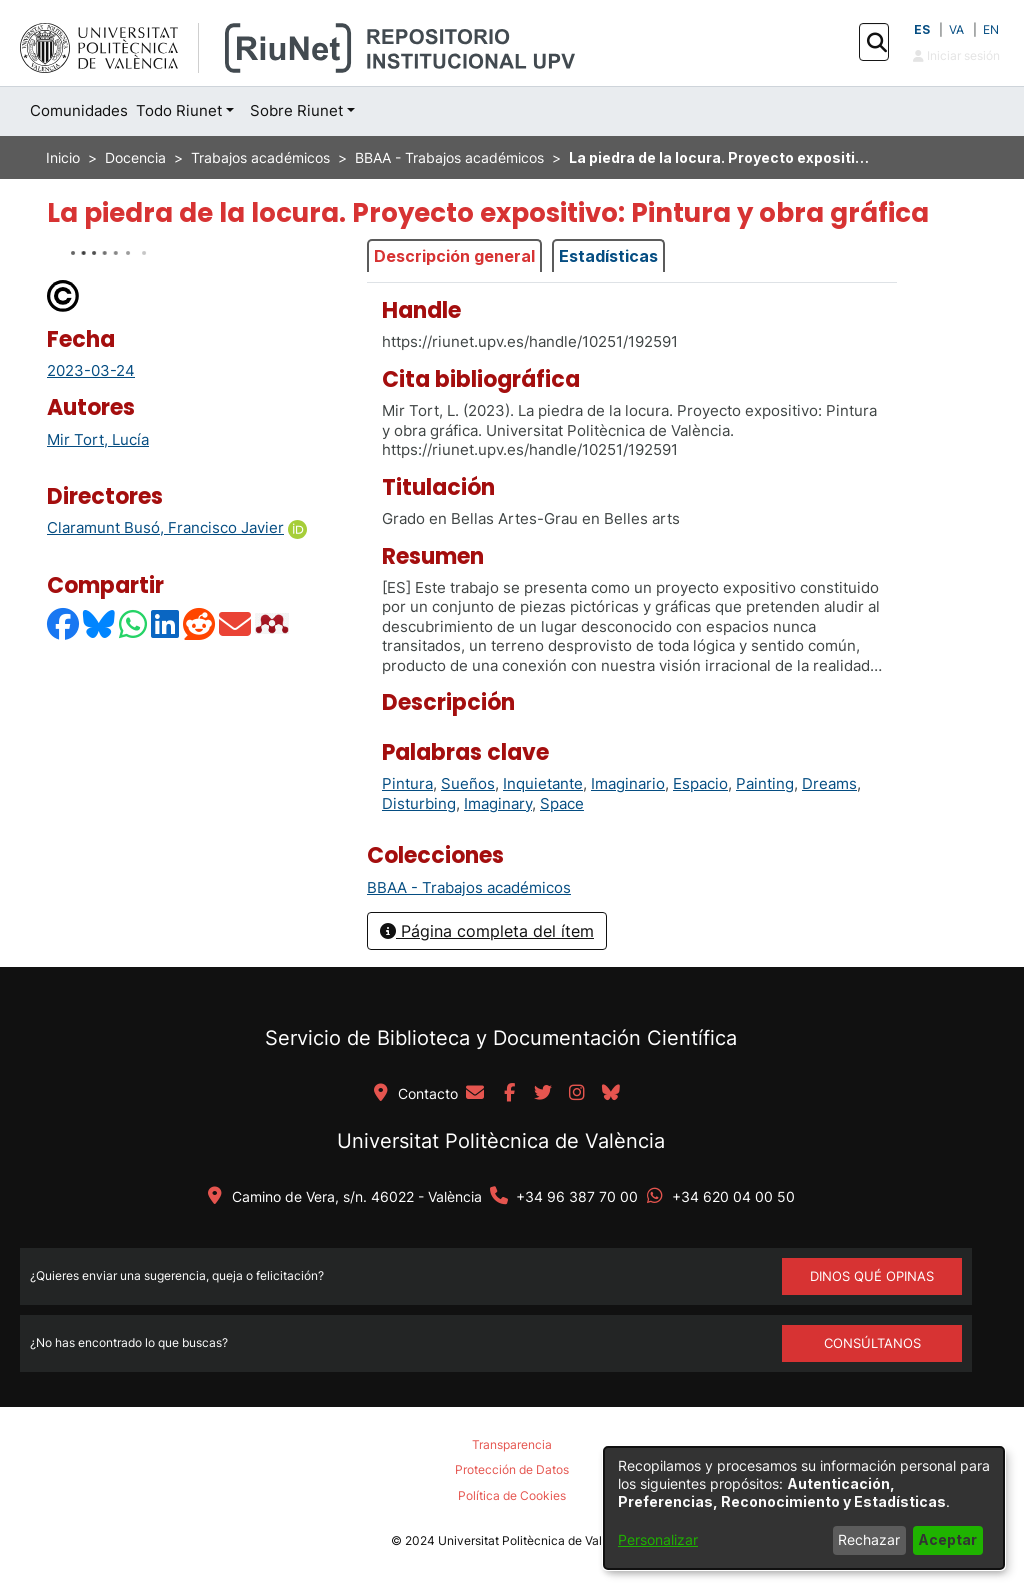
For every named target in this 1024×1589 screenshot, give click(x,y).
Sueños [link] (468, 783)
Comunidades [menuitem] (79, 110)
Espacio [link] (700, 783)
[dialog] (804, 1508)
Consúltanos (872, 1343)
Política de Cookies (512, 1495)
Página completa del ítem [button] (487, 931)
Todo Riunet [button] (179, 110)
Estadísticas (608, 256)
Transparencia (512, 1444)
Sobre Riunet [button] (296, 110)
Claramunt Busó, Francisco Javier (165, 527)
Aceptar (947, 1539)
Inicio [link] (63, 157)
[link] (469, 887)
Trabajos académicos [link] (260, 157)
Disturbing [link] (419, 803)
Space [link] (562, 803)
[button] (876, 43)
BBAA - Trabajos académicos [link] (449, 157)
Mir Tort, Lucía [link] (98, 439)
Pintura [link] (407, 783)
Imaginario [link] (628, 783)
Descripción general (454, 256)
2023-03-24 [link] (91, 370)
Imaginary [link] (498, 803)
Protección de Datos (512, 1469)
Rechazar (869, 1539)
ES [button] (922, 29)
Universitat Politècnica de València (501, 1141)
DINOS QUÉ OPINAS (872, 1276)
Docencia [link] (135, 157)
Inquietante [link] (543, 783)
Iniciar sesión (956, 55)
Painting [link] (765, 783)
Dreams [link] (829, 783)
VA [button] (956, 29)
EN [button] (991, 29)
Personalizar (658, 1539)
